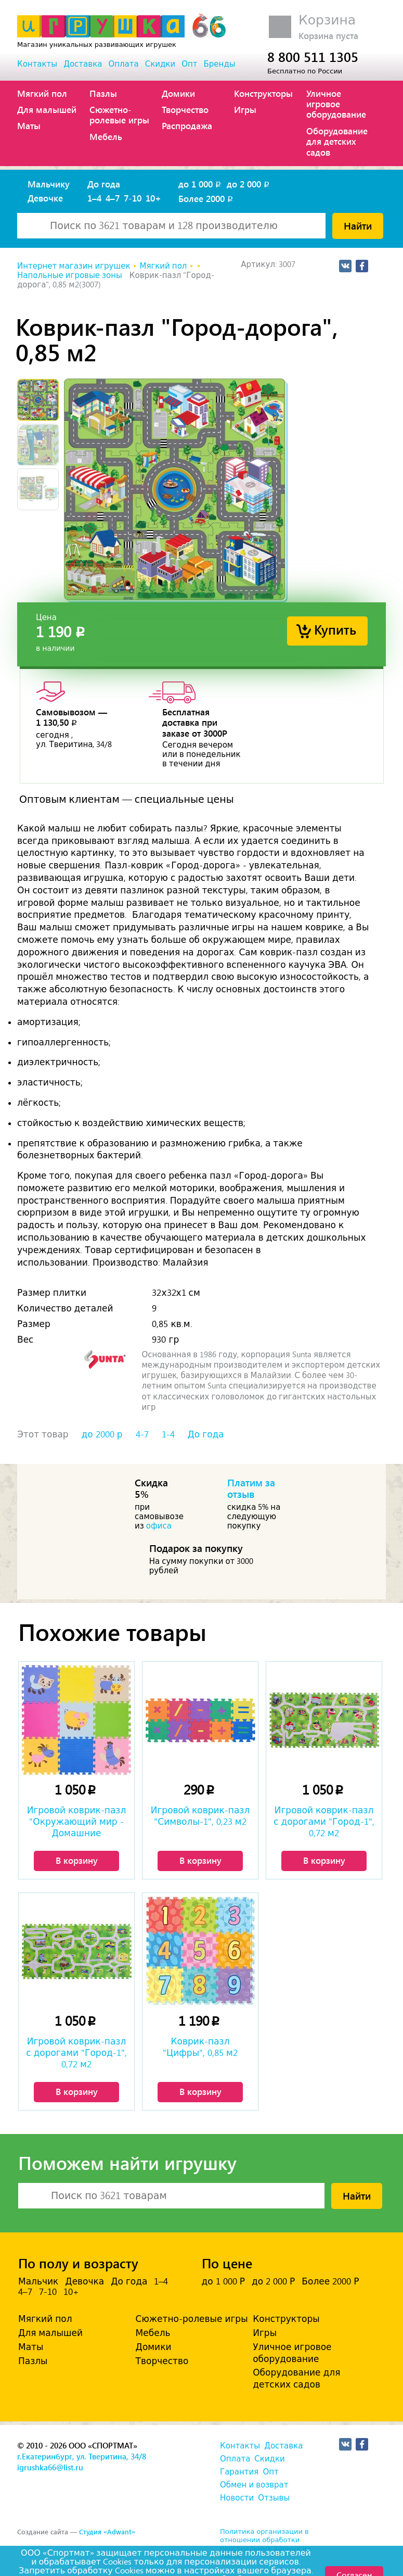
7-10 (132, 198)
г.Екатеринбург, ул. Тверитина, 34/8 (81, 2456)
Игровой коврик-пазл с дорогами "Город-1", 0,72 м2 (324, 1821)
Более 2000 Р (330, 2281)
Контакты (37, 64)
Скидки (160, 64)
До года (103, 184)
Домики (178, 93)
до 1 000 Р (223, 2281)
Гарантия (239, 2472)
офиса (159, 1526)
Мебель (105, 136)
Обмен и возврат (254, 2485)
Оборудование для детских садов (337, 141)
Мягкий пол (42, 93)
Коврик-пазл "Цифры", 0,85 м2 (200, 2047)
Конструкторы (263, 93)
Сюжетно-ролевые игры (119, 114)
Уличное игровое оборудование (336, 103)
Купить (335, 629)
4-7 (142, 1434)
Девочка (84, 2281)
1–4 (94, 198)
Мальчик (38, 2281)
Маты (29, 125)
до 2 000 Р (273, 2281)
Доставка (82, 64)
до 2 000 (249, 184)
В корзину (77, 1860)
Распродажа (187, 125)
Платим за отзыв (251, 1488)
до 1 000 (200, 184)
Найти (358, 225)
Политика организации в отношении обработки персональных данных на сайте (265, 2544)
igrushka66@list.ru (50, 2467)
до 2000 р (102, 1434)
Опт (189, 64)
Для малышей (46, 109)
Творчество (185, 109)
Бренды (220, 64)
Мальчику (49, 184)
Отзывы (274, 2498)
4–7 (113, 198)
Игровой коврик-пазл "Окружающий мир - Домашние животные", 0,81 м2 (76, 1822)
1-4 (168, 1434)
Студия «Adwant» (107, 2531)
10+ (153, 198)
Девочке (45, 198)
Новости (237, 2498)
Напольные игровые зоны (69, 275)
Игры (245, 109)
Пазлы (103, 93)
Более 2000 (206, 198)
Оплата (123, 64)
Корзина (327, 20)
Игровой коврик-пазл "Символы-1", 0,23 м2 (200, 1816)
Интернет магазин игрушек (73, 266)
